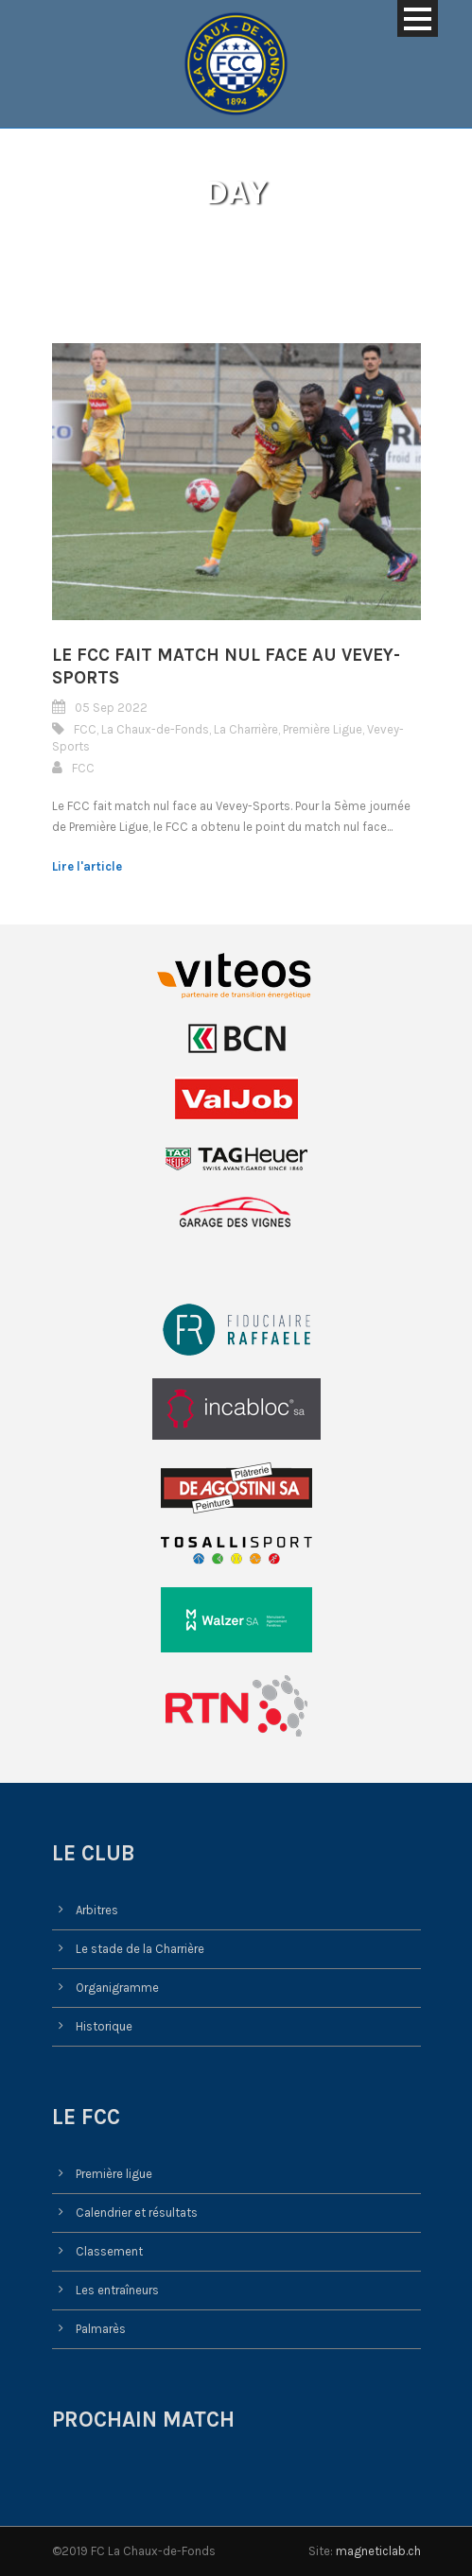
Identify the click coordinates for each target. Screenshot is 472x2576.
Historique (104, 2026)
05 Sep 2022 (111, 707)
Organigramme (117, 1987)
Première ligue (114, 2174)
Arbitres (97, 1910)
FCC (85, 729)
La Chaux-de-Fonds (155, 729)
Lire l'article (87, 866)
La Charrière (246, 729)
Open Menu (417, 18)
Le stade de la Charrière (140, 1949)
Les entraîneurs (117, 2290)
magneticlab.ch (378, 2551)
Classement (109, 2251)
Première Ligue (322, 729)
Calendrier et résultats (137, 2212)
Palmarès (101, 2329)
